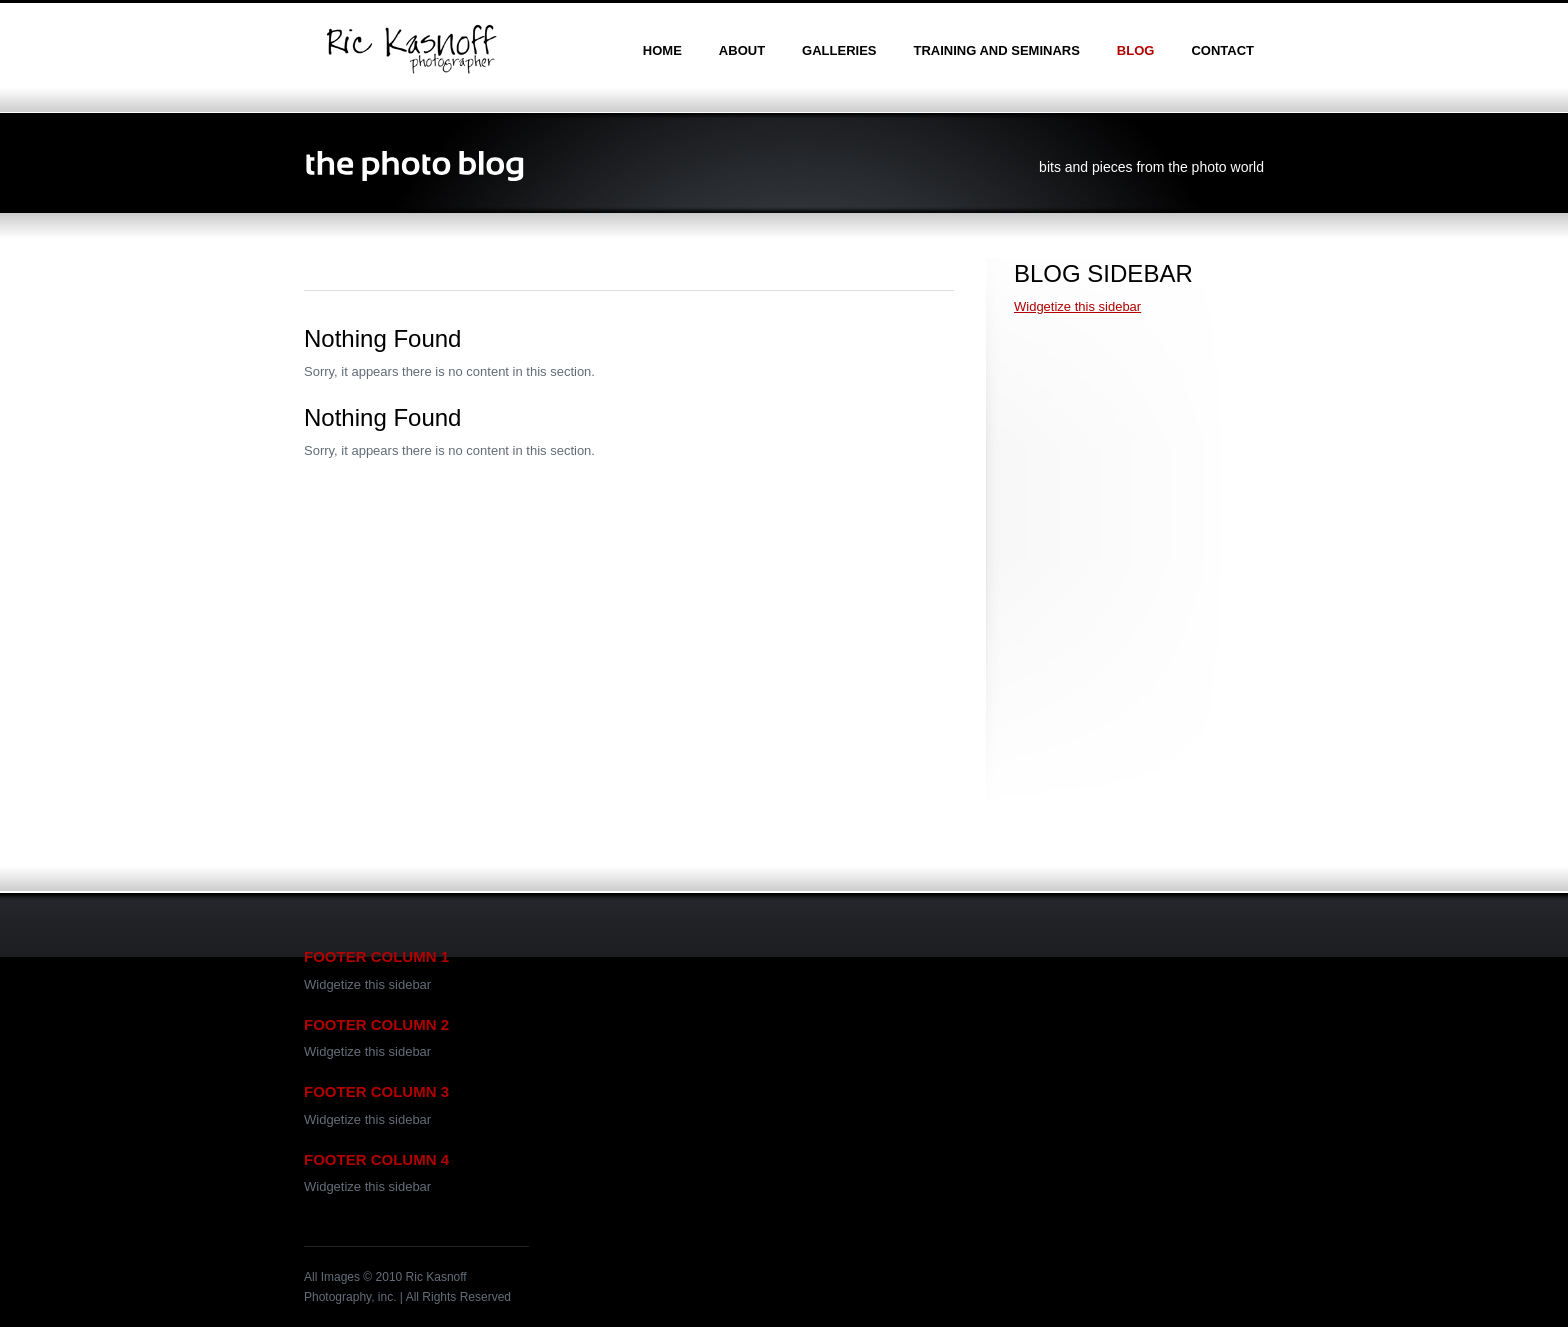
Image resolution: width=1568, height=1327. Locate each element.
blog (1136, 50)
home (662, 50)
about (742, 50)
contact (1222, 50)
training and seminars (996, 50)
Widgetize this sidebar (1077, 306)
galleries (839, 50)
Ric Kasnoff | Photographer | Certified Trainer (411, 49)
